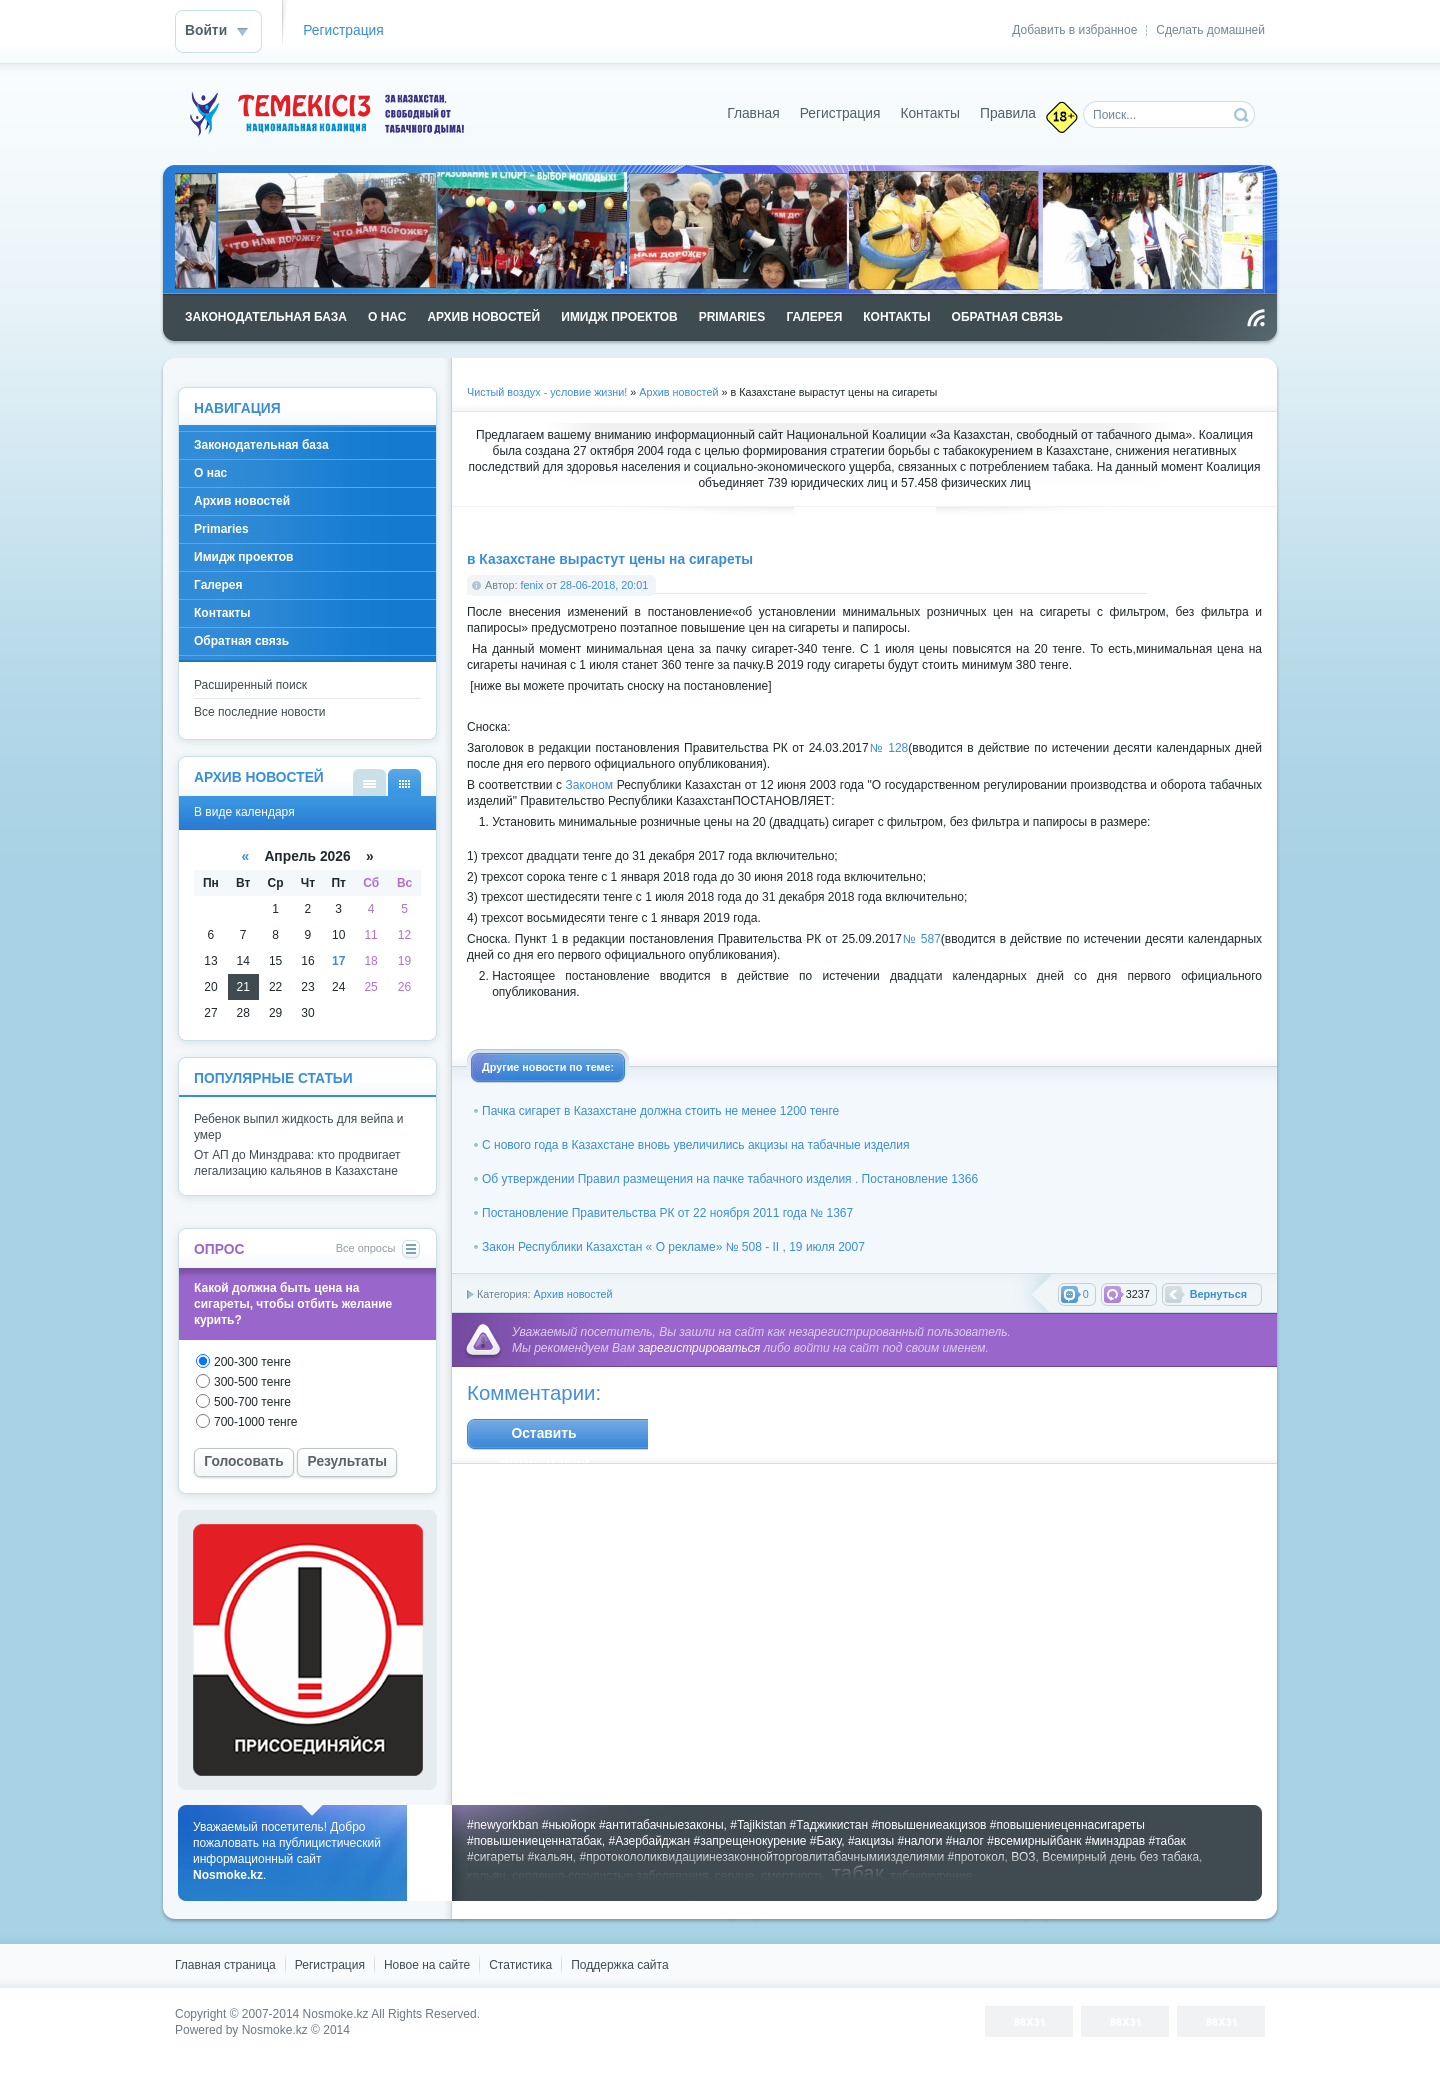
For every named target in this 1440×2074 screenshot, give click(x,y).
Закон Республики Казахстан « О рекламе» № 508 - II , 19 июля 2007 (673, 1247)
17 (338, 961)
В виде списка (369, 782)
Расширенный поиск (250, 685)
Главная (753, 113)
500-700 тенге (252, 1402)
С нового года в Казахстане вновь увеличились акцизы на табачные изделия (696, 1145)
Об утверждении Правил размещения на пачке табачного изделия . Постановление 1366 (730, 1179)
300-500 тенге (252, 1382)
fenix (532, 585)
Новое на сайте (427, 1965)
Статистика (520, 1965)
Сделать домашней (1210, 30)
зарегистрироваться (699, 1348)
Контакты (930, 113)
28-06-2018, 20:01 (604, 585)
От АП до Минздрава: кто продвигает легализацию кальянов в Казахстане (297, 1163)
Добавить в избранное (1074, 30)
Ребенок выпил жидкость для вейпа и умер (298, 1127)
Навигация (237, 408)
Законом (590, 785)
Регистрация (343, 30)
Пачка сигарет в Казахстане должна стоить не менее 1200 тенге (660, 1111)
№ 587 (921, 939)
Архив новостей (572, 1294)
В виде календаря (404, 782)
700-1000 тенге (256, 1422)
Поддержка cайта (619, 1965)
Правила (1008, 113)
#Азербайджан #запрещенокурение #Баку (724, 1841)
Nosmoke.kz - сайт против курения (324, 113)
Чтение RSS (1256, 318)
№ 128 (889, 748)
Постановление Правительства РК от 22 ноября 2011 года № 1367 (667, 1213)
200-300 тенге (252, 1362)
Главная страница (225, 1965)
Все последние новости (259, 712)
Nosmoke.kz (336, 2014)
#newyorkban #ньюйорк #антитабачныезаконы (595, 1825)
